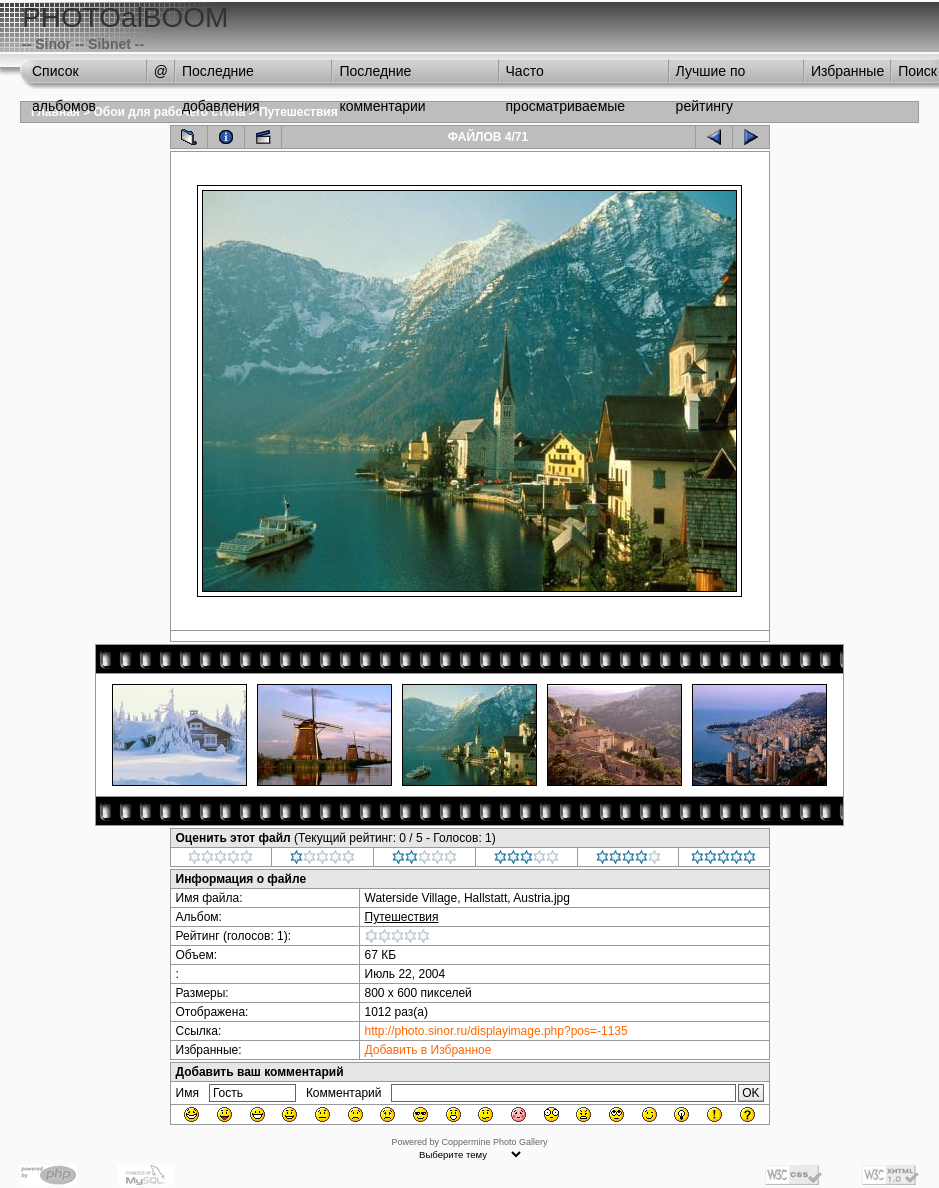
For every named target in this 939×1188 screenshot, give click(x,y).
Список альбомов (64, 76)
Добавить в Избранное (428, 1050)
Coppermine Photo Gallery (494, 1142)
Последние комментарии (382, 76)
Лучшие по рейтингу (711, 76)
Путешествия (298, 112)
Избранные (847, 71)
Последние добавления (221, 76)
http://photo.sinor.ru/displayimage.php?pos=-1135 (496, 1031)
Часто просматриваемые (566, 76)
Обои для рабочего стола (170, 112)
